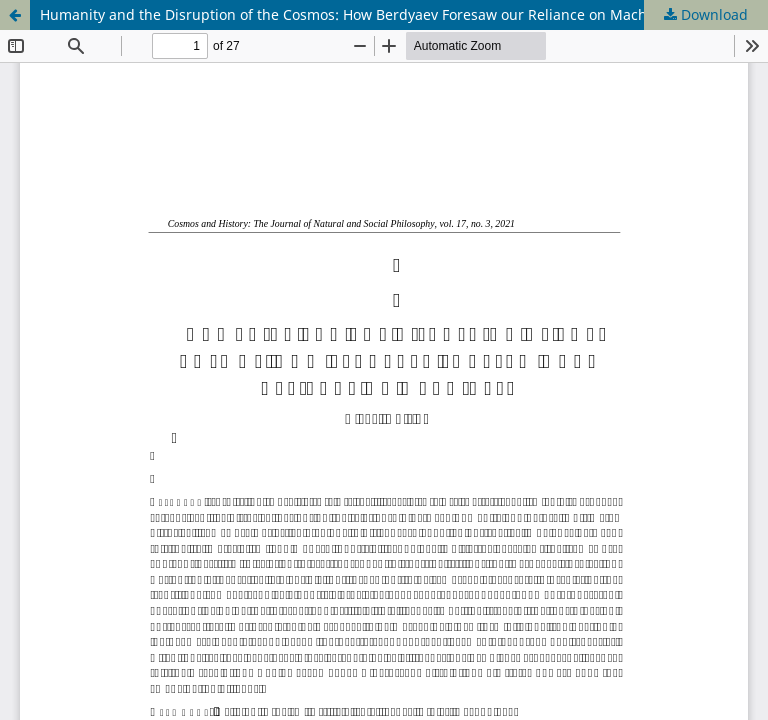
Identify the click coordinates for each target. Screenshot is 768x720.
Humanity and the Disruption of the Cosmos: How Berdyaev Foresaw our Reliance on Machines (357, 14)
